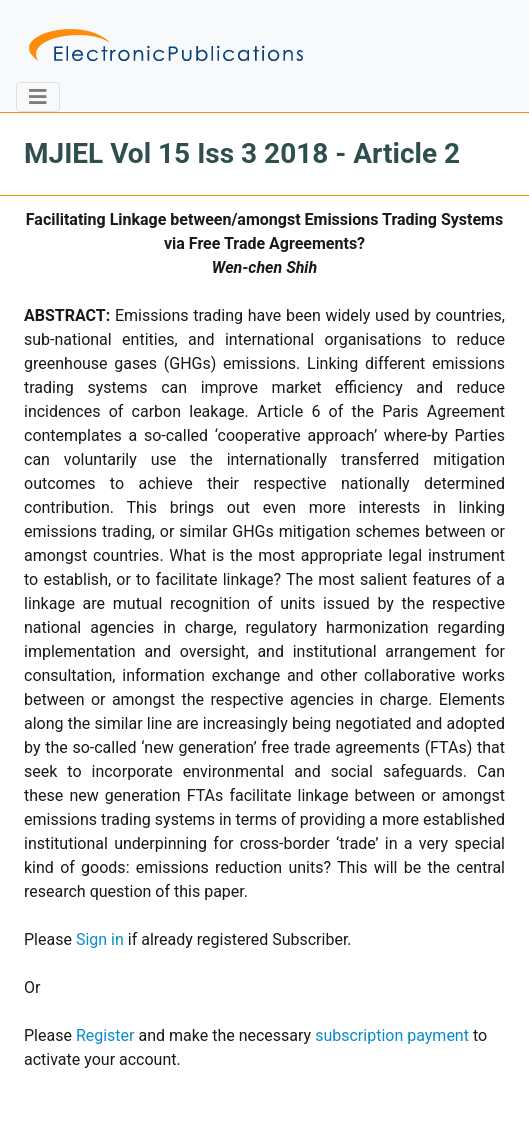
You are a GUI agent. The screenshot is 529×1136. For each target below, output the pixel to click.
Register (105, 1035)
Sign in (100, 939)
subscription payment (392, 1035)
